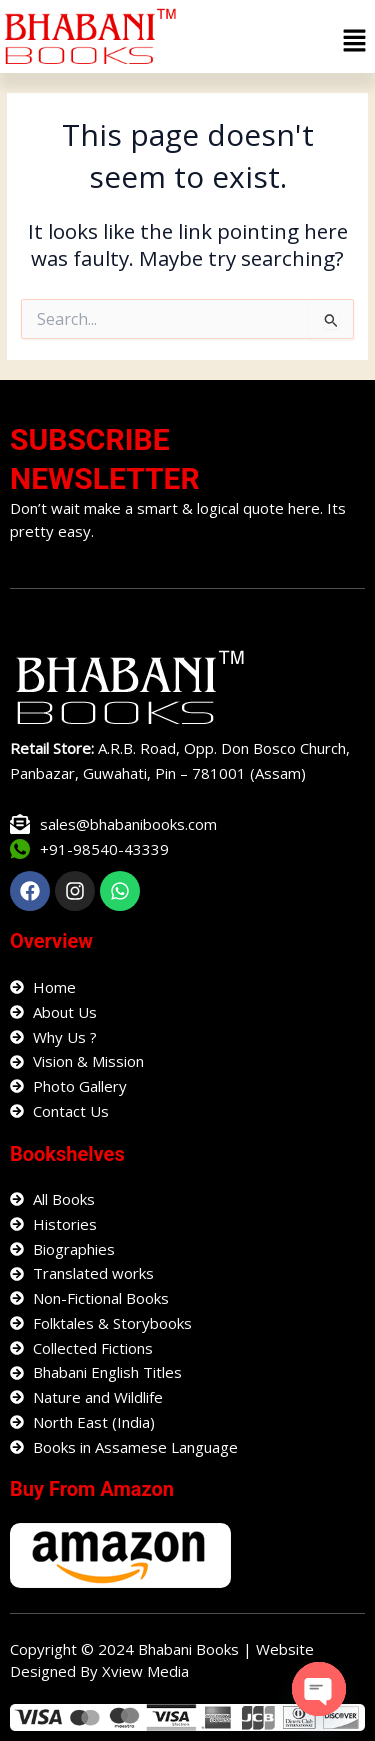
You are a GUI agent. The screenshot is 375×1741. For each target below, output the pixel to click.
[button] (355, 41)
